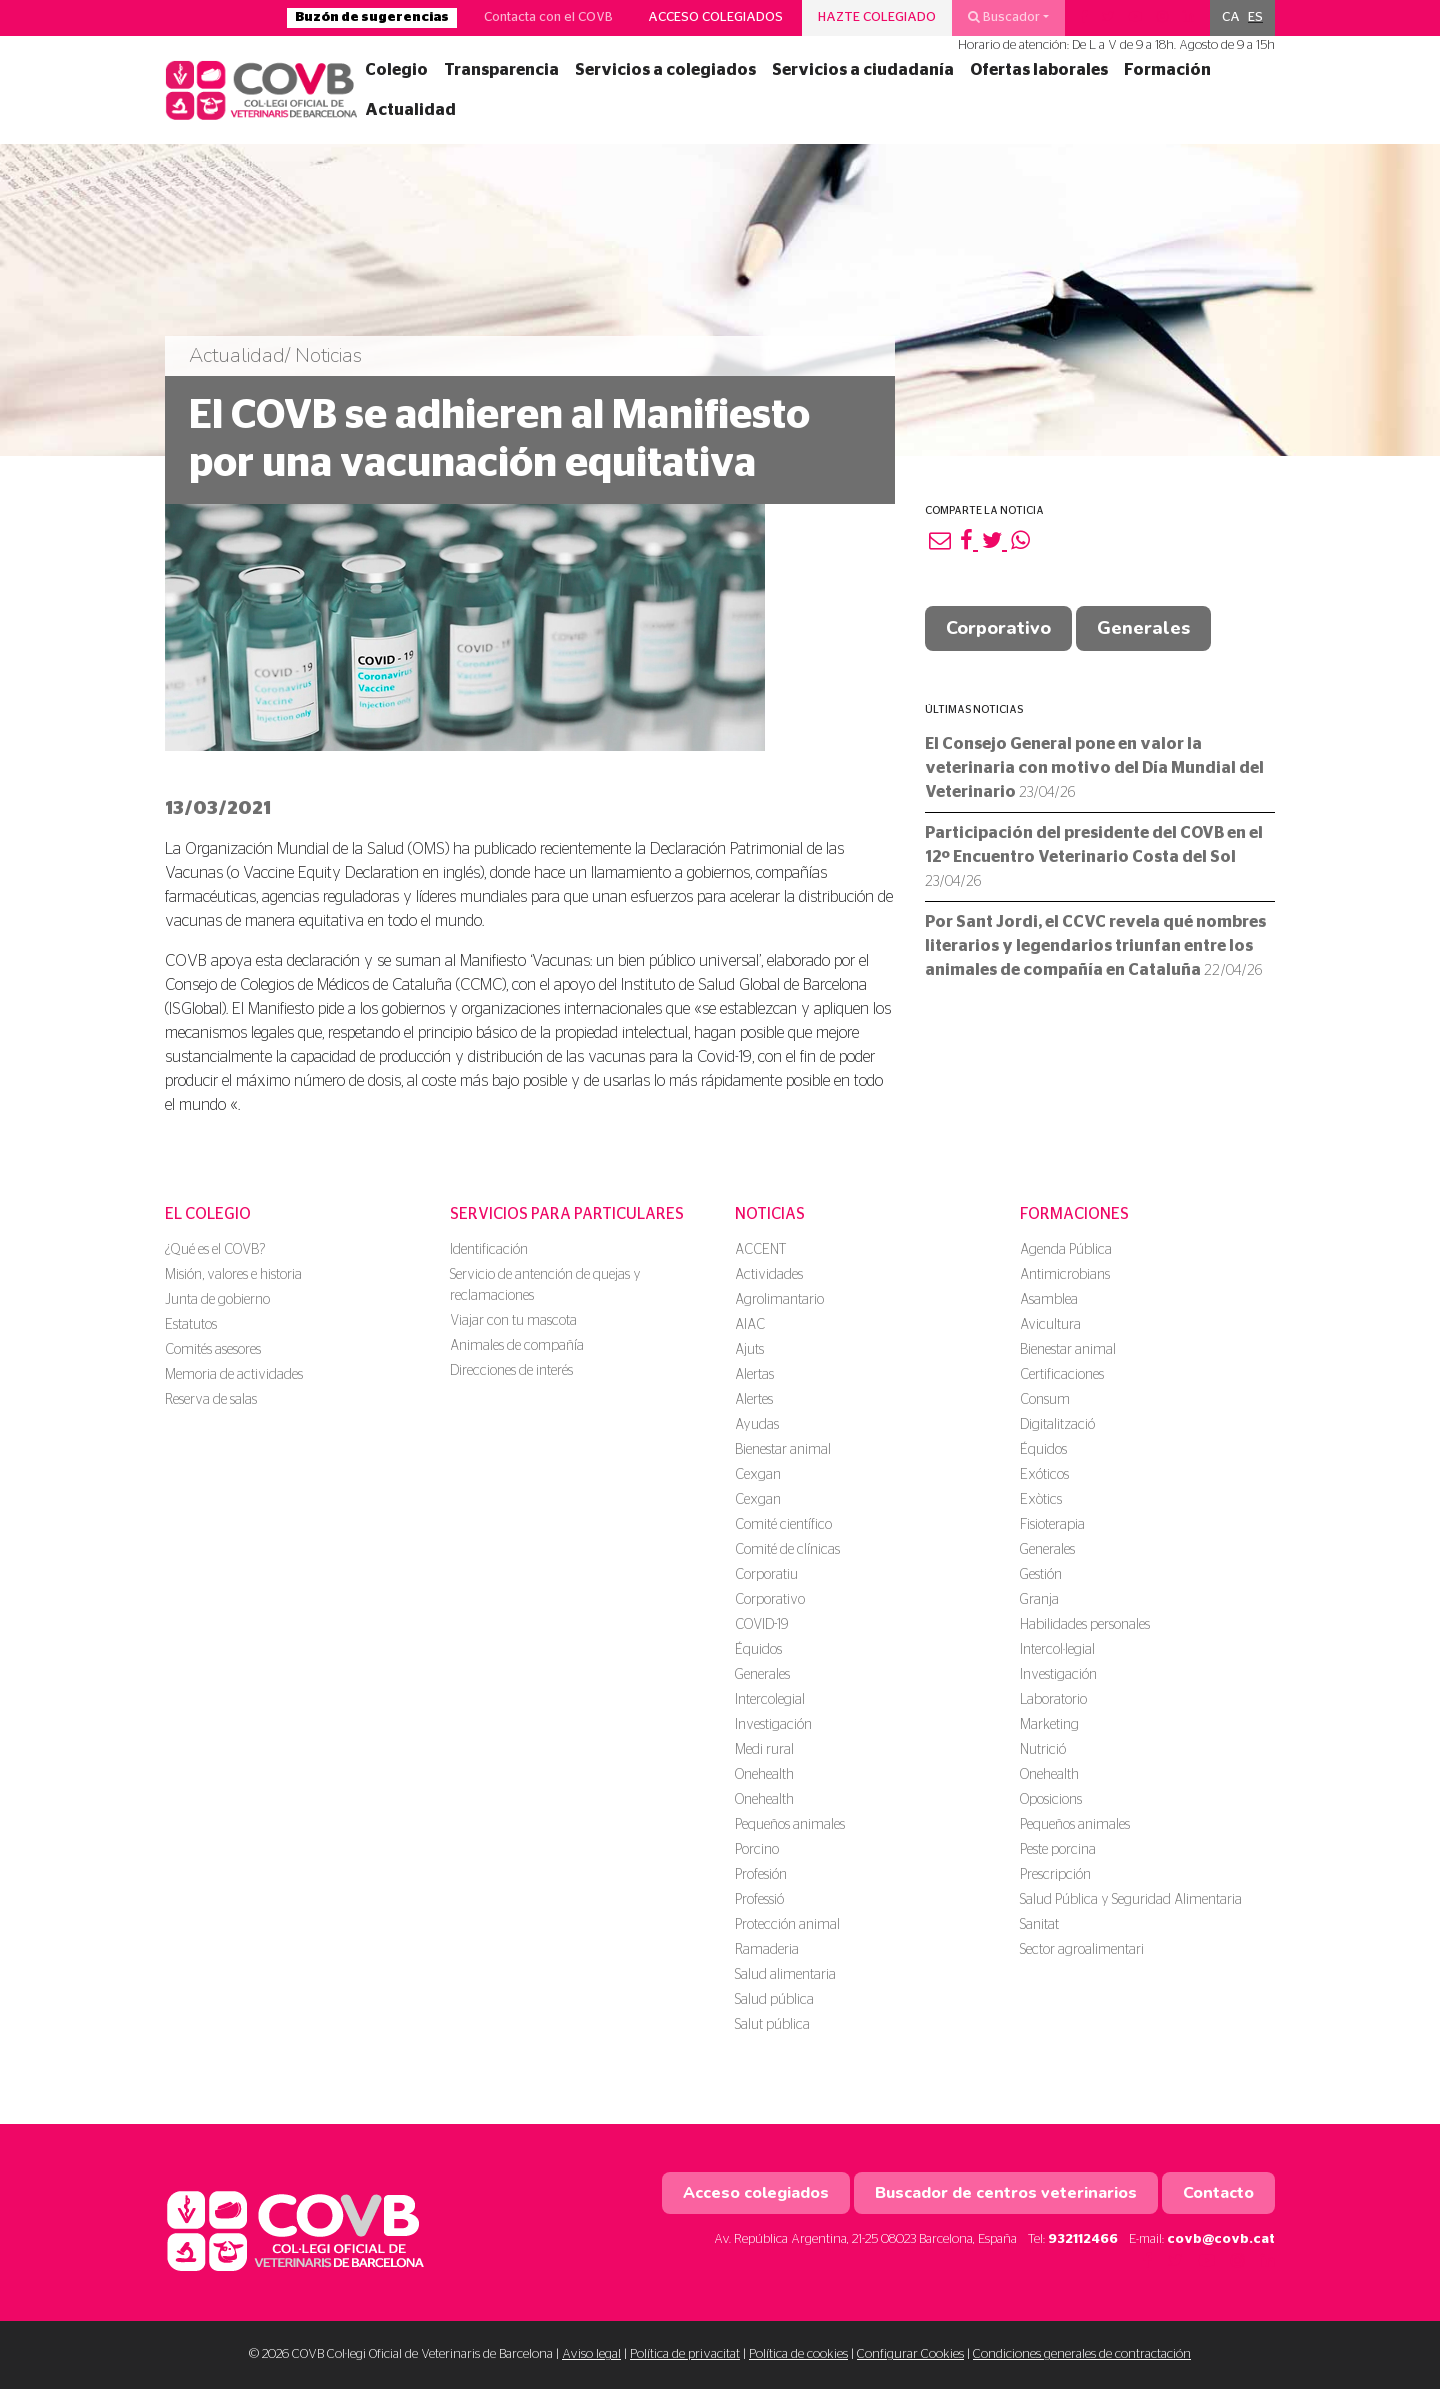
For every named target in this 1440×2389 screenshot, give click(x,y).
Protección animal (787, 1925)
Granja (1039, 1600)
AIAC (750, 1325)
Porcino (757, 1850)
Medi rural (764, 1750)
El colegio (208, 1214)
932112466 (1083, 2239)
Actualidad (410, 110)
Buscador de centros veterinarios (1006, 2193)
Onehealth (764, 1775)
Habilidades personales (1085, 1625)
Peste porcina (1058, 1850)
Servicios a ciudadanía (863, 70)
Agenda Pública (1066, 1250)
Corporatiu (766, 1575)
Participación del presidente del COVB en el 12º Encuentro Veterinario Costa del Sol (1094, 857)
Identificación (489, 1250)
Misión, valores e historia (233, 1275)
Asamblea (1049, 1300)
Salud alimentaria (785, 1975)
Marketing (1049, 1725)
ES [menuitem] (1255, 17)
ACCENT (760, 1250)
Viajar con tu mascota (513, 1321)
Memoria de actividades (234, 1375)
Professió (759, 1900)
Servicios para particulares (567, 1214)
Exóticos (1044, 1475)
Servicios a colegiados (665, 70)
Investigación (773, 1725)
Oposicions (1051, 1800)
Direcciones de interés (511, 1371)
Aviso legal (591, 2354)
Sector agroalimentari (1082, 1950)
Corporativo (998, 628)
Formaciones (1074, 1214)
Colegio (396, 70)
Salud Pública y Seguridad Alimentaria (1131, 1900)
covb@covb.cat (1221, 2239)
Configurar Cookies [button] (910, 2354)
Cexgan (758, 1475)
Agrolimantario (779, 1300)
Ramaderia (767, 1950)
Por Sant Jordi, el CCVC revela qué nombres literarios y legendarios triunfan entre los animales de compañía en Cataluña (1095, 946)
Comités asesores (213, 1350)
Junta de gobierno (217, 1300)
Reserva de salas (211, 1400)
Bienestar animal (783, 1450)
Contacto (1218, 2193)
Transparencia (501, 70)
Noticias (770, 1214)
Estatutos (191, 1325)
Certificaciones (1062, 1375)
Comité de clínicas (787, 1550)
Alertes (754, 1400)
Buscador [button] (1004, 17)
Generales (1143, 628)
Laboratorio (1053, 1700)
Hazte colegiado (877, 17)
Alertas (754, 1375)
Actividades (769, 1275)
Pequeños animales (790, 1825)
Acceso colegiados (715, 17)
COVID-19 (761, 1625)
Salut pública (772, 2025)
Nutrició (1043, 1750)
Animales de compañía (517, 1346)
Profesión (761, 1875)
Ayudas (757, 1425)
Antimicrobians (1065, 1275)
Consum (1045, 1400)
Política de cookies (798, 2354)
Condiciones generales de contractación (1082, 2354)
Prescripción (1055, 1875)
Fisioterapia (1052, 1525)
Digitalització (1057, 1425)
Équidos (758, 1650)
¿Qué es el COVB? (215, 1250)
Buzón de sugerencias (372, 17)
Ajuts (749, 1350)
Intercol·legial (1057, 1650)
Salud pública (774, 2000)
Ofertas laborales (1039, 70)
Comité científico (783, 1525)
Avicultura (1050, 1325)
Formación (1167, 70)
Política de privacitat (685, 2354)
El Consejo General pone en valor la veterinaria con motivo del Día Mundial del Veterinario (1094, 768)
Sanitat (1039, 1925)
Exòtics (1041, 1500)
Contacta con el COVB (548, 17)
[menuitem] (1231, 18)
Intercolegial (770, 1700)
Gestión (1041, 1575)
